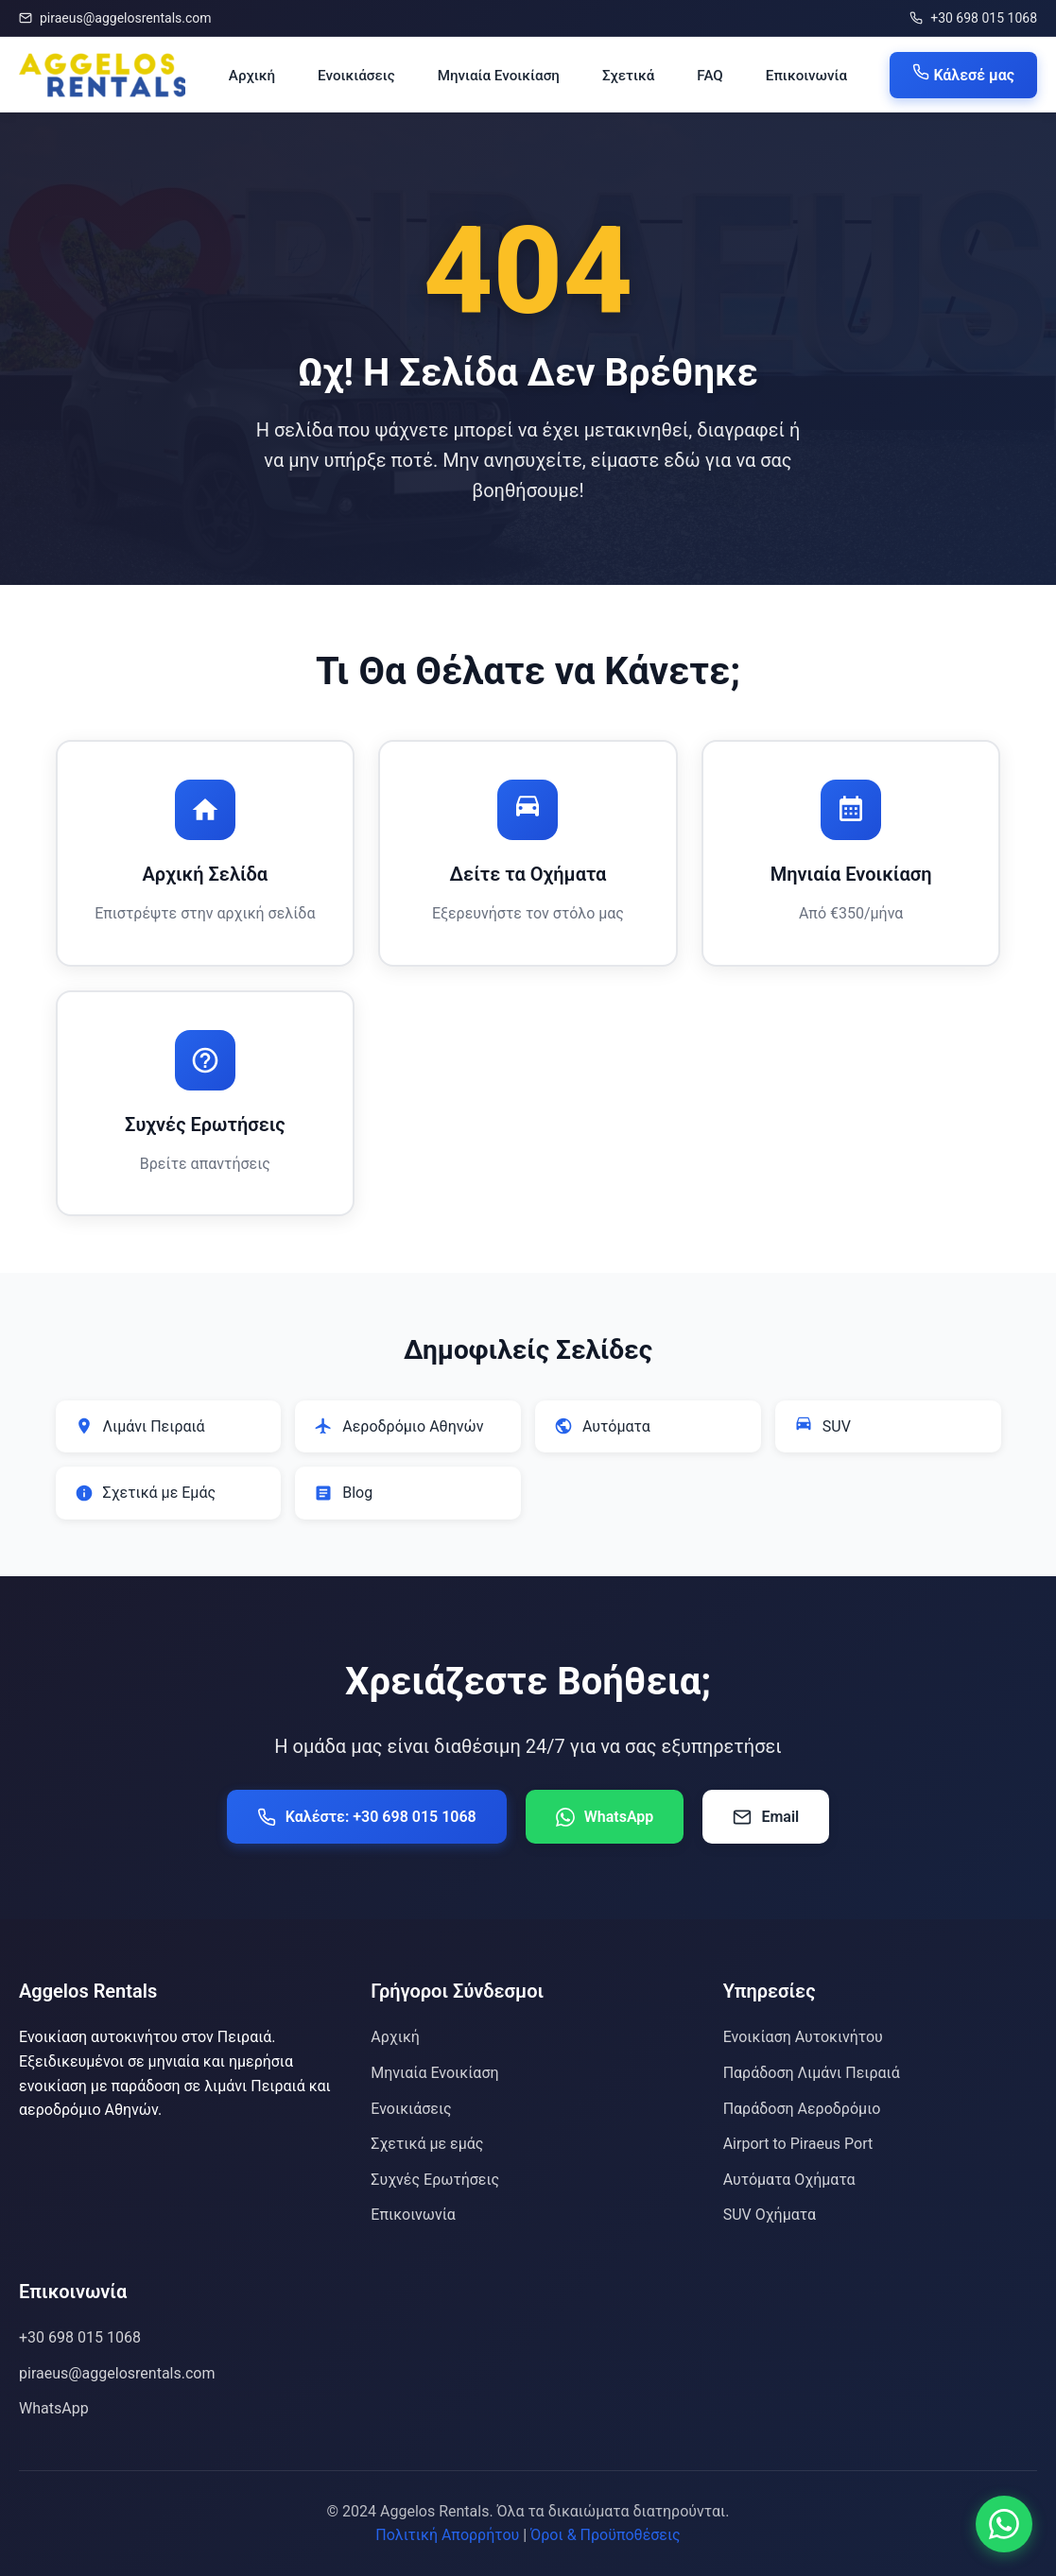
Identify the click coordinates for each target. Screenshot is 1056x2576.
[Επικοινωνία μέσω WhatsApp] (1004, 2524)
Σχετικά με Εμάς (145, 1493)
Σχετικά (628, 75)
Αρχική (252, 75)
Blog (343, 1493)
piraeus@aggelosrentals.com (115, 18)
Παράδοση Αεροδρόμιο (802, 2109)
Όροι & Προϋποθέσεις (605, 2535)
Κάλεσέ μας (963, 73)
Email (766, 1817)
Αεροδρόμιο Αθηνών (398, 1426)
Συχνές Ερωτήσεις (435, 2180)
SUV (822, 1426)
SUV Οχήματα (769, 2215)
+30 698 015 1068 (973, 18)
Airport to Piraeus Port (798, 2144)
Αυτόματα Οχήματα (789, 2180)
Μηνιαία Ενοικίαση (499, 75)
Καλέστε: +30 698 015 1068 (366, 1817)
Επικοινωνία (806, 75)
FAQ (709, 75)
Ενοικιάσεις (356, 75)
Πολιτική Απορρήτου (447, 2535)
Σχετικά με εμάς (427, 2144)
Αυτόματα (602, 1426)
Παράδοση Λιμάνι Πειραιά (811, 2073)
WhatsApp (605, 1817)
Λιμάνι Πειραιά (140, 1426)
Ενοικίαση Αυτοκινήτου (803, 2037)
